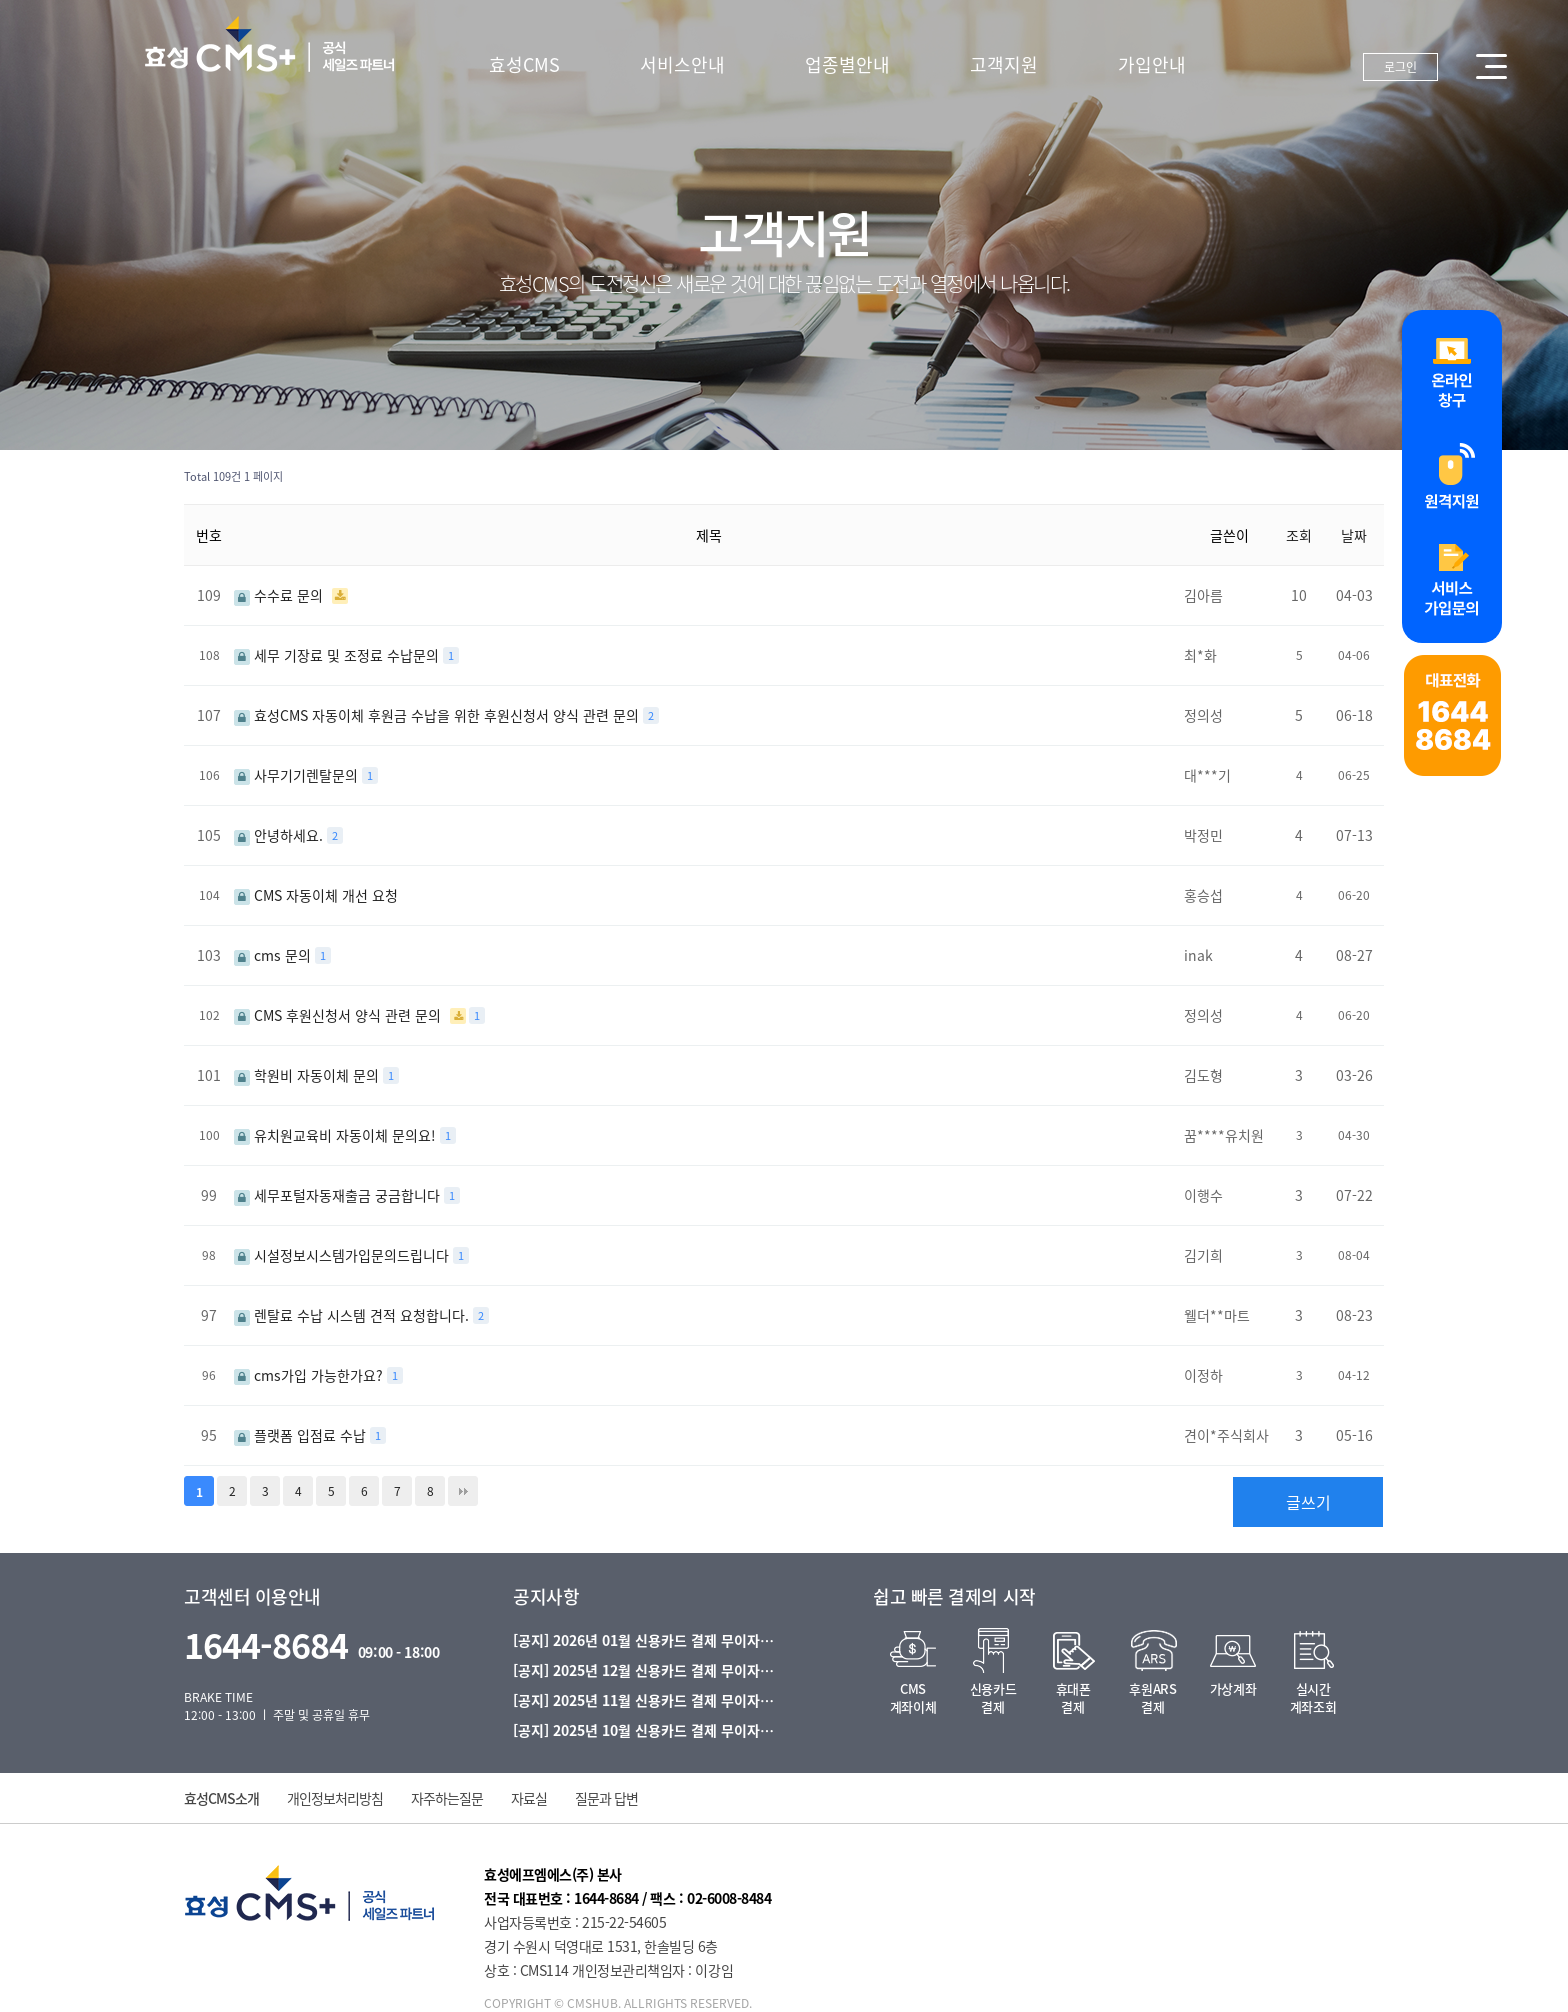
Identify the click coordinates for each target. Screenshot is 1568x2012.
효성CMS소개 (221, 1798)
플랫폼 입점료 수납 (302, 1435)
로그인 (1400, 67)
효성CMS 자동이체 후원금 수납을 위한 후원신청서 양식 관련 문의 (438, 715)
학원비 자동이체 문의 (308, 1075)
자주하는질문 (447, 1798)
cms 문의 (274, 955)
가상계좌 (1233, 1688)
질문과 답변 (606, 1798)
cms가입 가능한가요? (310, 1375)
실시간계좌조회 (1313, 1697)
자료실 (529, 1798)
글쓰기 (1308, 1502)
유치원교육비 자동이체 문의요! (337, 1135)
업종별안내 (847, 64)
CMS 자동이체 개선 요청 (316, 895)
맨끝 (463, 1491)
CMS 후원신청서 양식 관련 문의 (339, 1015)
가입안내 (1152, 64)
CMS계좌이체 (913, 1697)
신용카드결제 (993, 1697)
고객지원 (1004, 64)
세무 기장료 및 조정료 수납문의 (338, 655)
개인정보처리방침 (335, 1798)
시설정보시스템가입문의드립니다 (343, 1255)
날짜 (1354, 535)
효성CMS (524, 64)
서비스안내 (682, 64)
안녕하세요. (280, 835)
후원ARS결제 (1152, 1697)
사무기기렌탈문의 (298, 775)
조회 (1299, 535)
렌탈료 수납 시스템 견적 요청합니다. (353, 1315)
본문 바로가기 (0, 0)
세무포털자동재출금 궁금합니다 (339, 1195)
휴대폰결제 (1073, 1697)
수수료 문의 (280, 595)
